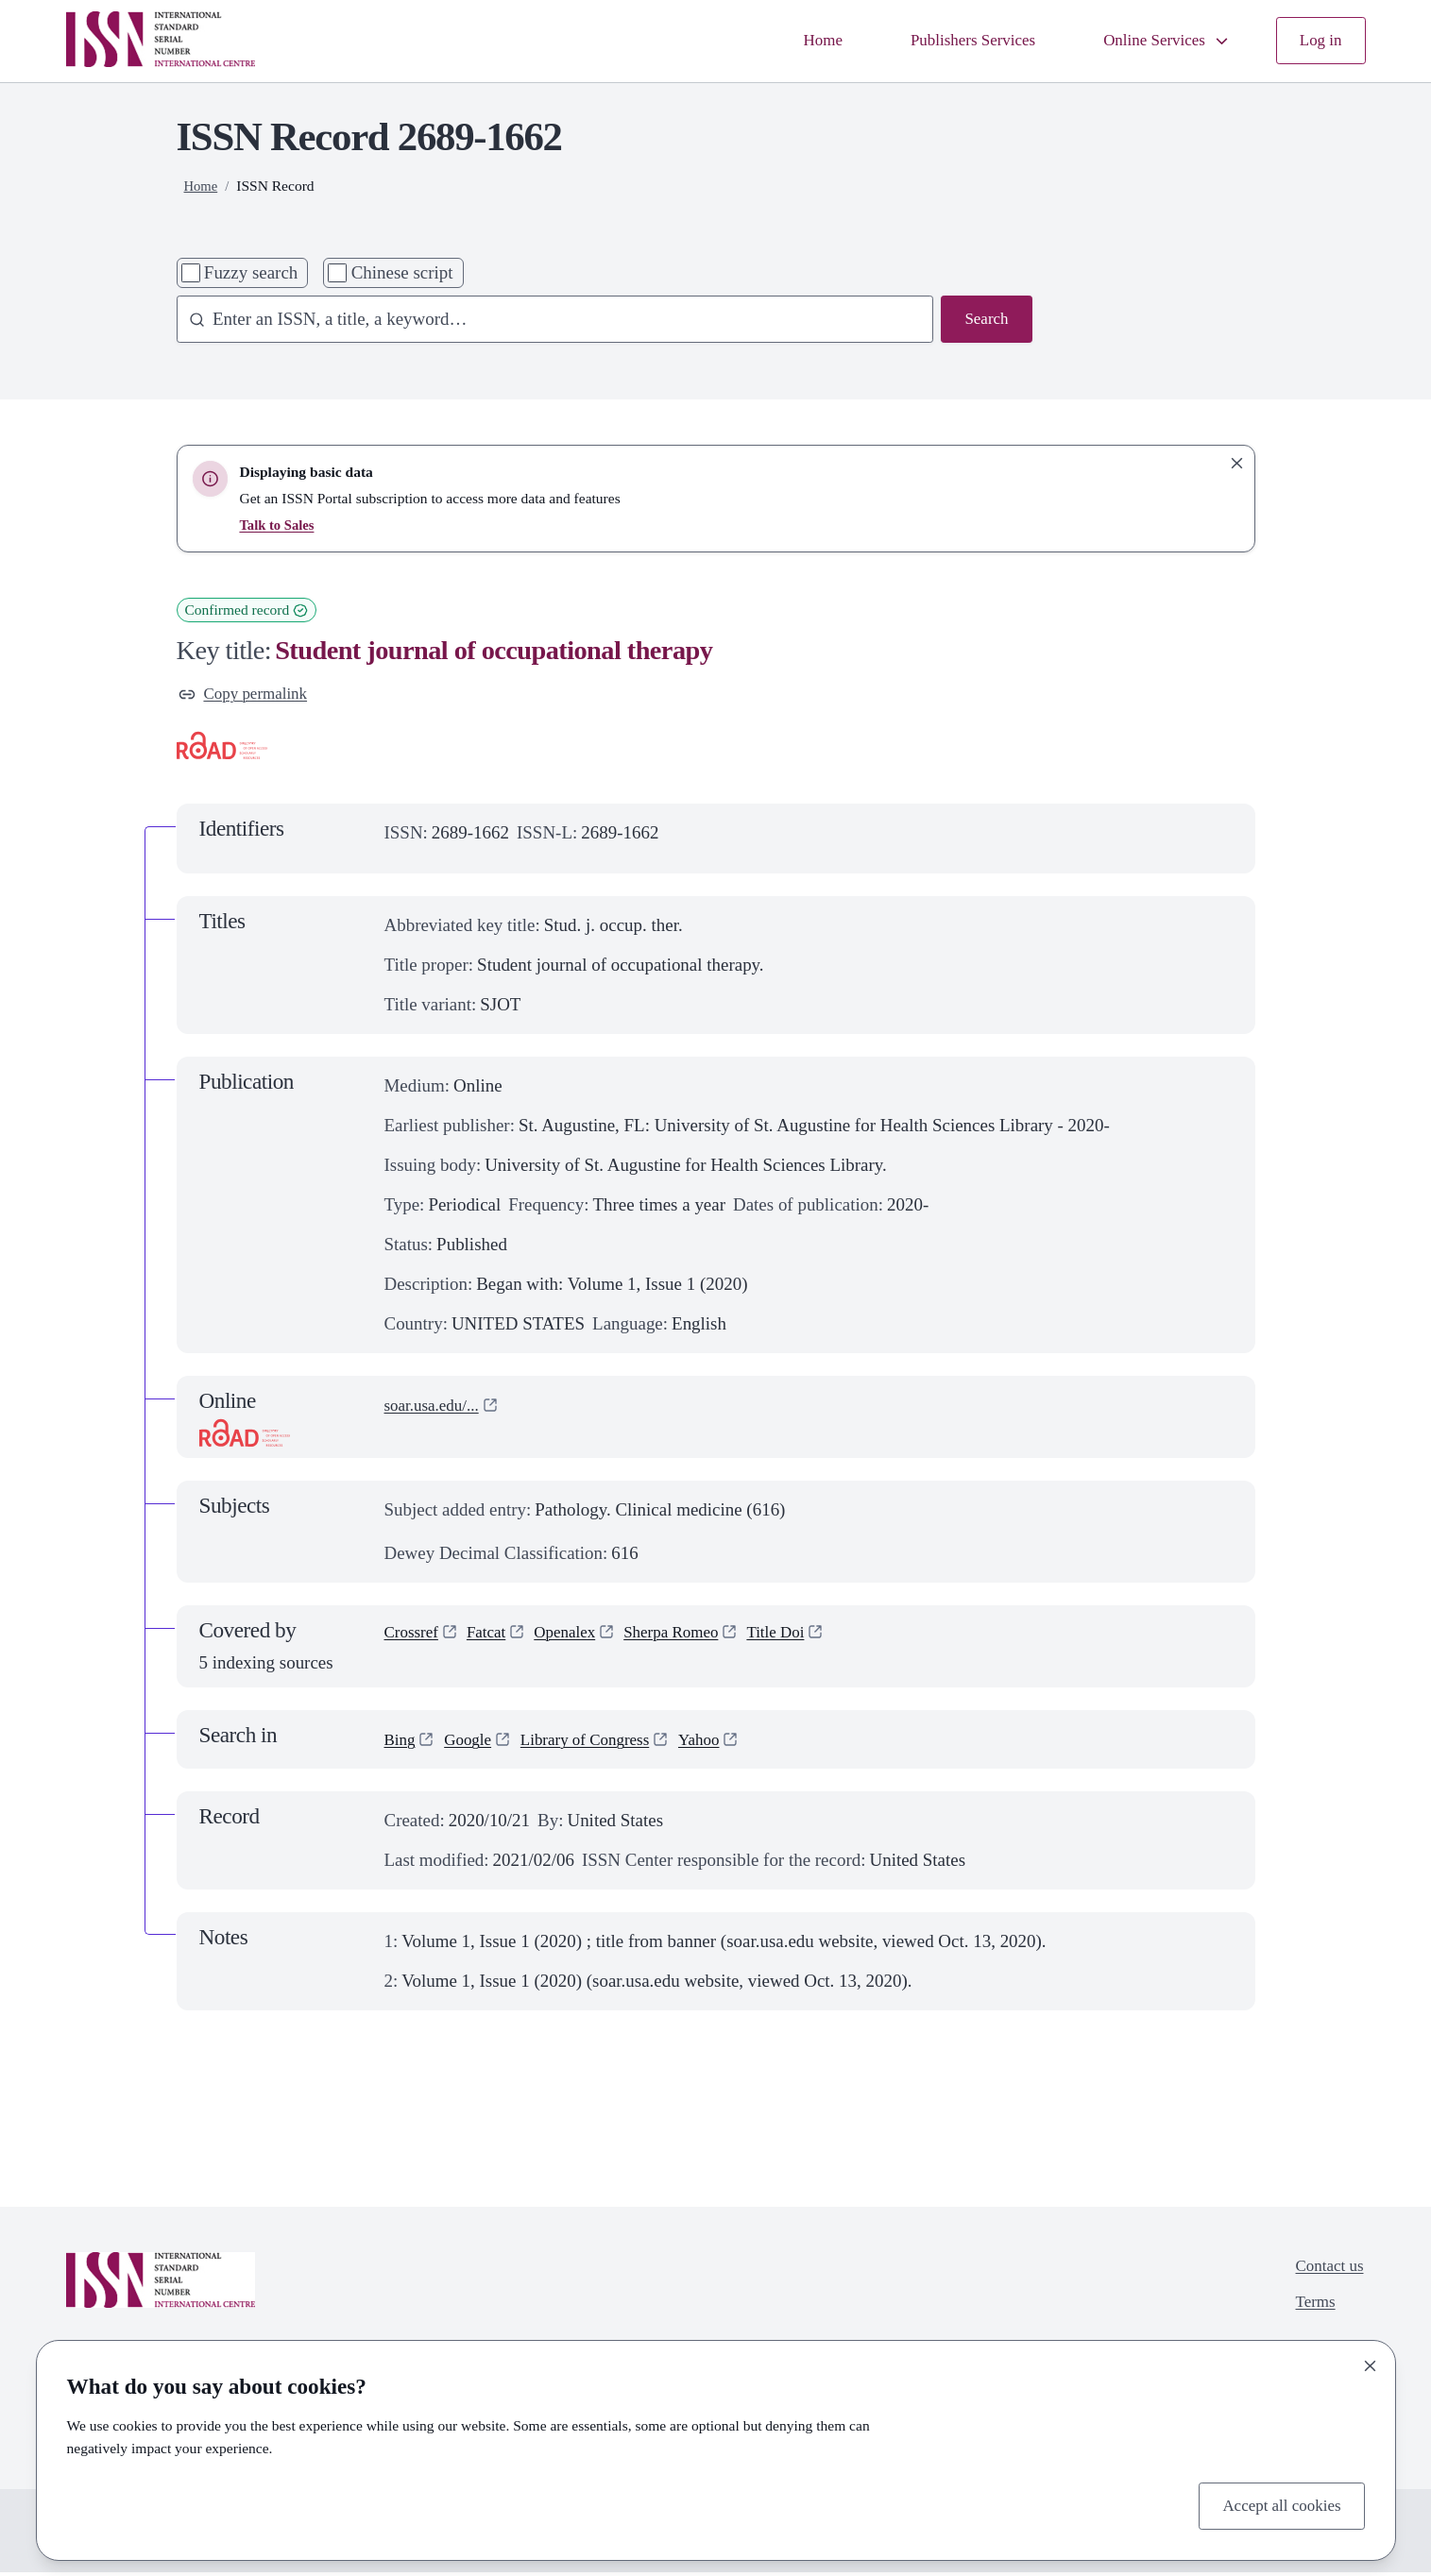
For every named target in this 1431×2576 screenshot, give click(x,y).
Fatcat (495, 1638)
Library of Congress (602, 1744)
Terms (1309, 2311)
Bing (401, 1744)
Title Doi (808, 1638)
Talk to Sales (278, 525)
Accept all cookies (1275, 2504)
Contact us (1325, 2271)
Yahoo (726, 1744)
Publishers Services (948, 40)
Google (474, 1744)
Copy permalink (249, 695)
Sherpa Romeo (695, 1638)
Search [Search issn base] (984, 320)
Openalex (579, 1638)
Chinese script (402, 272)
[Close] (1371, 2362)
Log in (1317, 40)
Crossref (414, 1638)
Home (788, 40)
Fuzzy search (251, 272)
